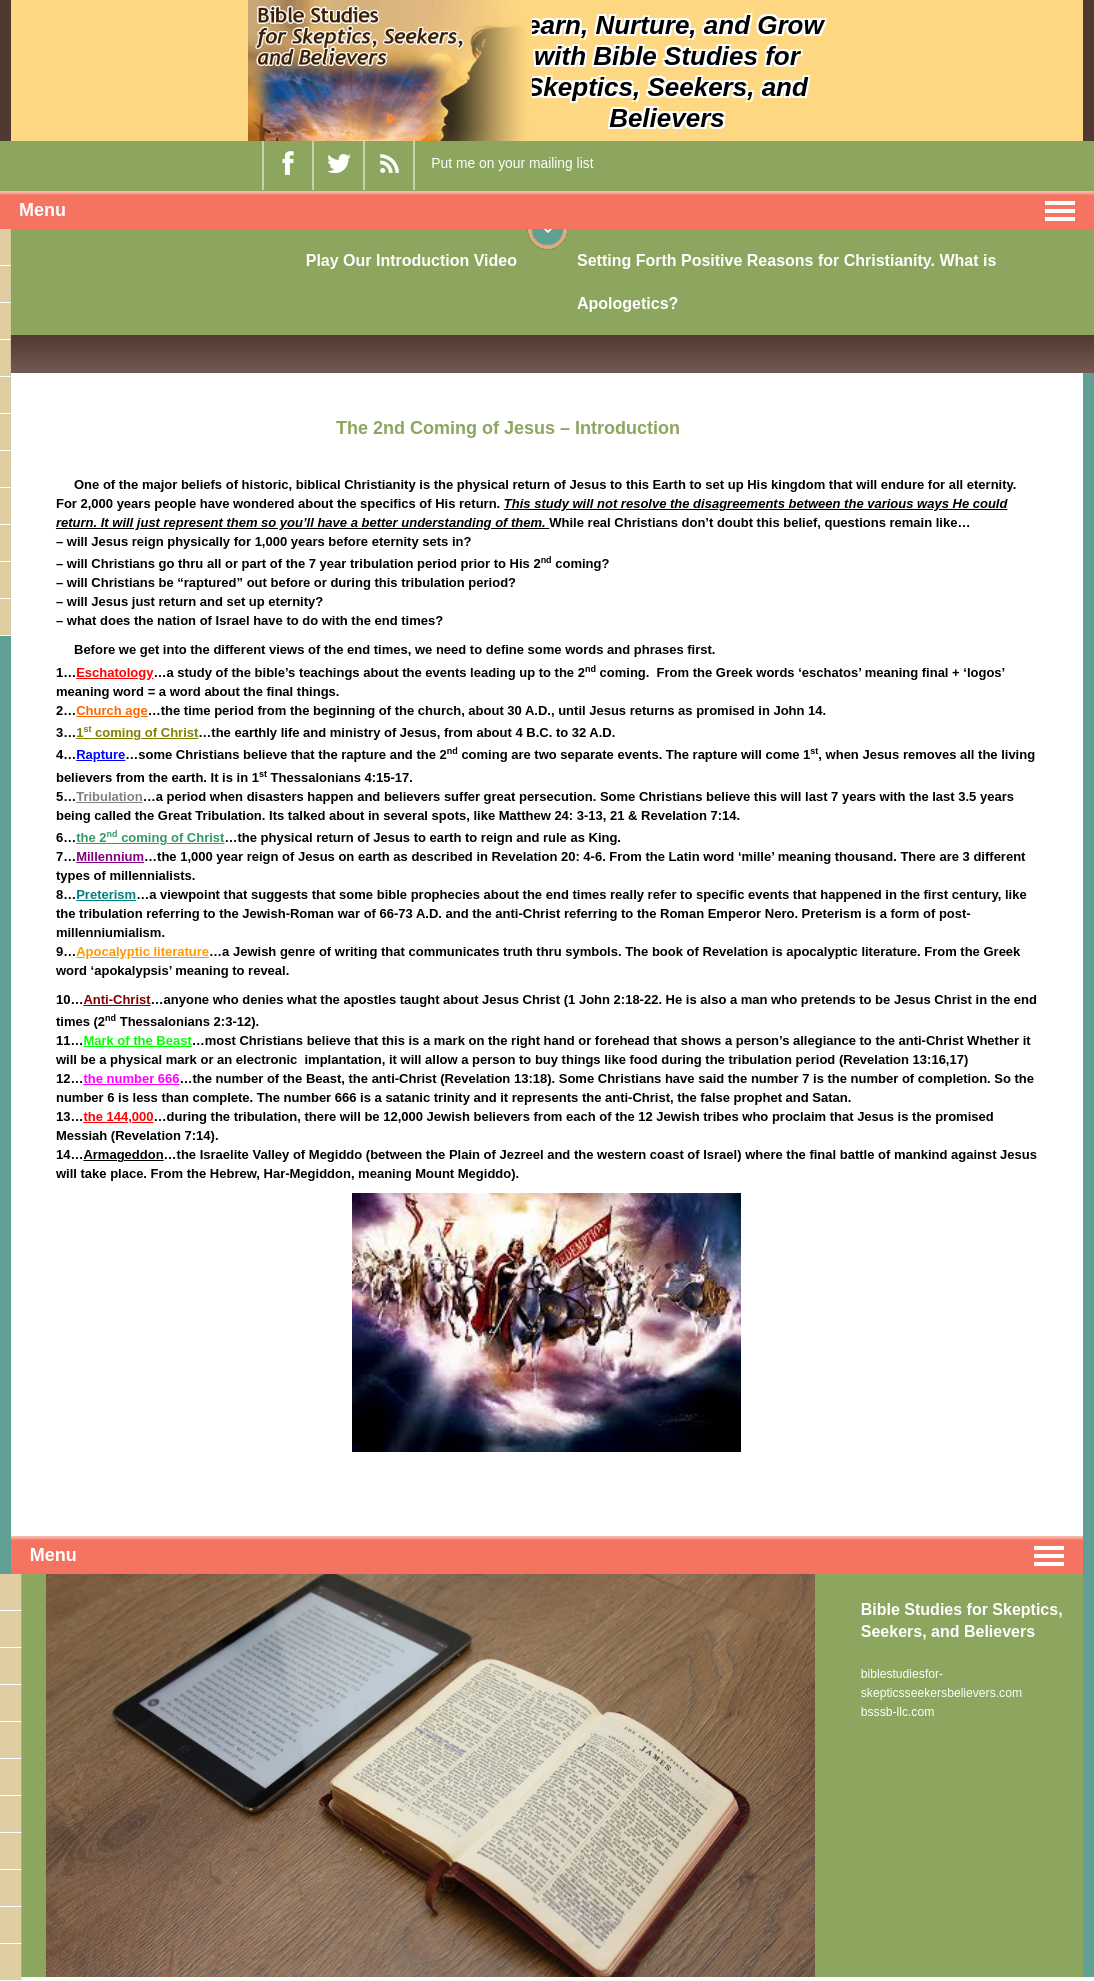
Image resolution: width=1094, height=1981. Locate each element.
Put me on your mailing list (512, 163)
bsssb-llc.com (897, 1710)
